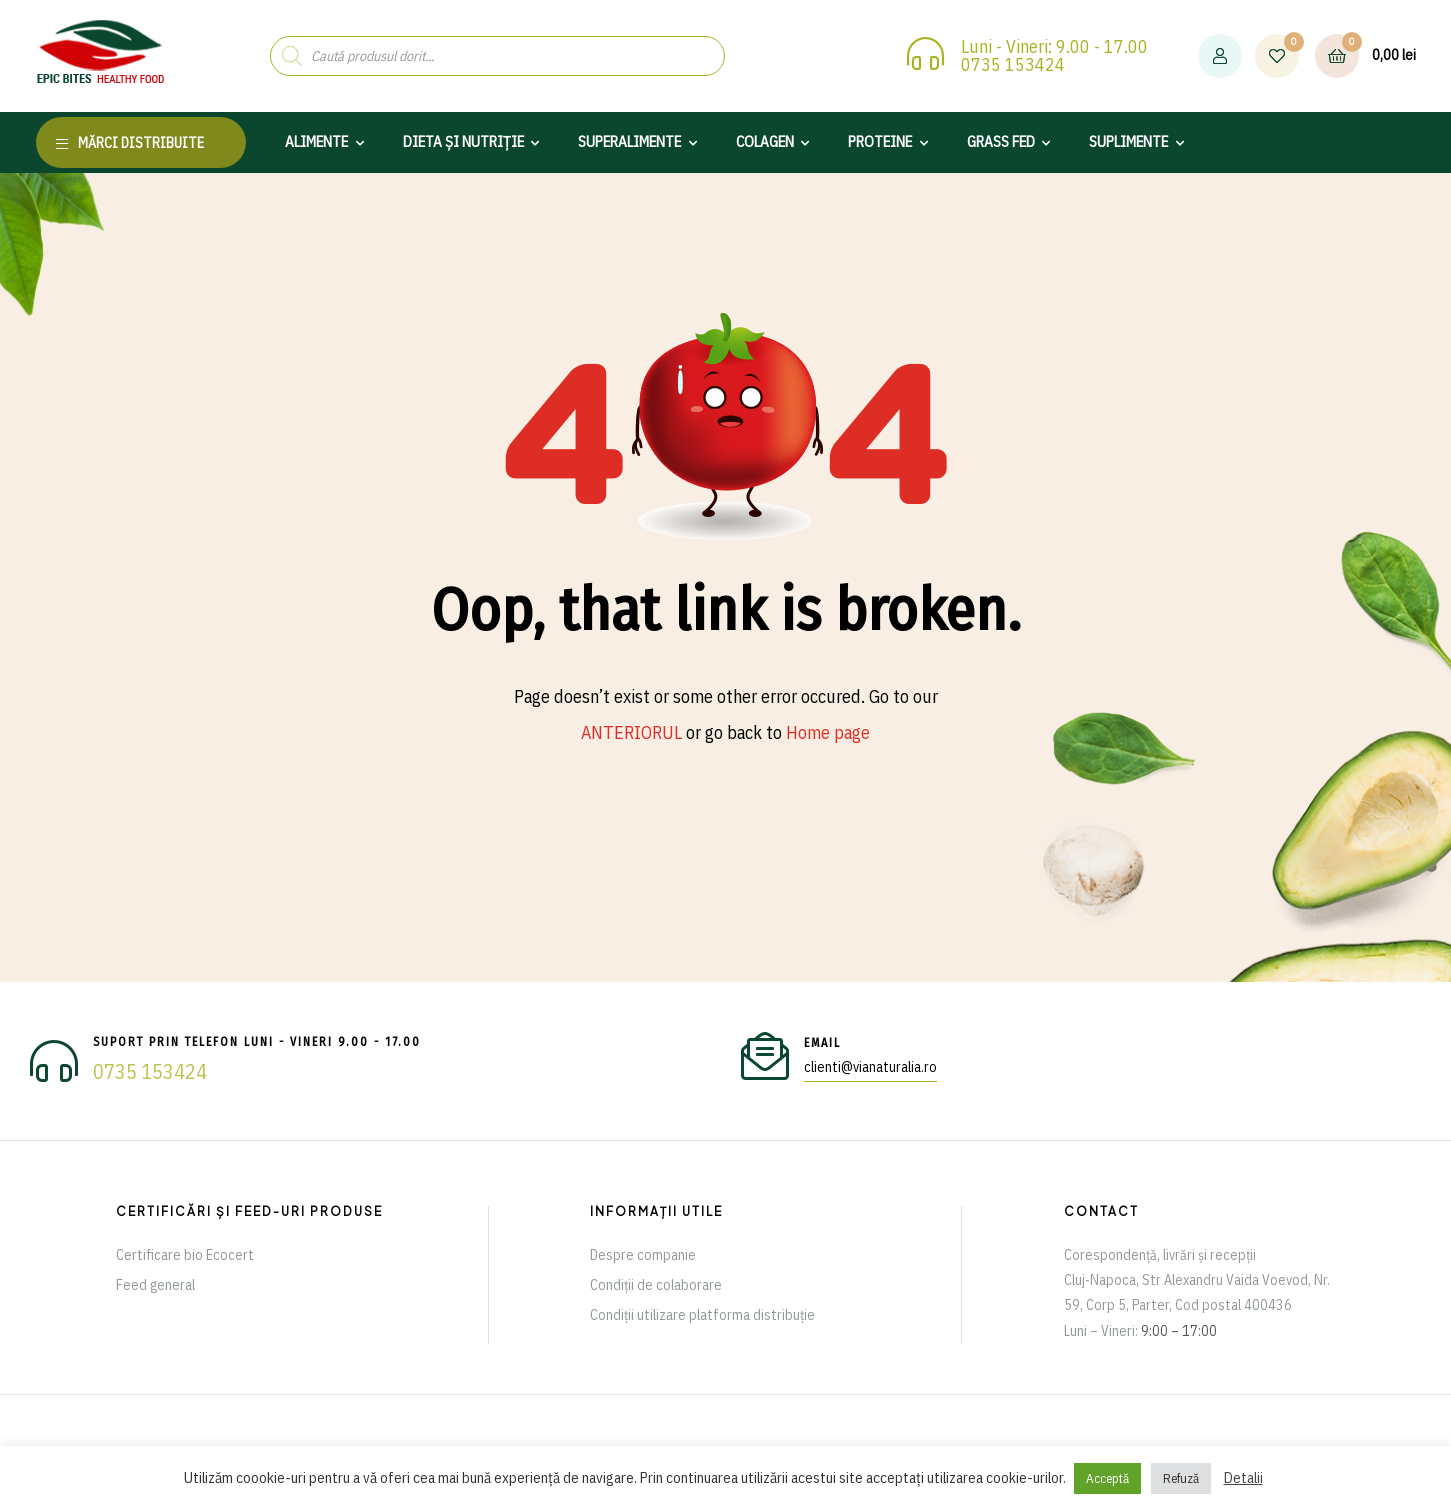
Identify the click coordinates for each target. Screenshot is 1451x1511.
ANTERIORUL (631, 732)
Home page (828, 732)
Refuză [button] (1181, 1478)
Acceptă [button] (1107, 1478)
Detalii (1243, 1477)
